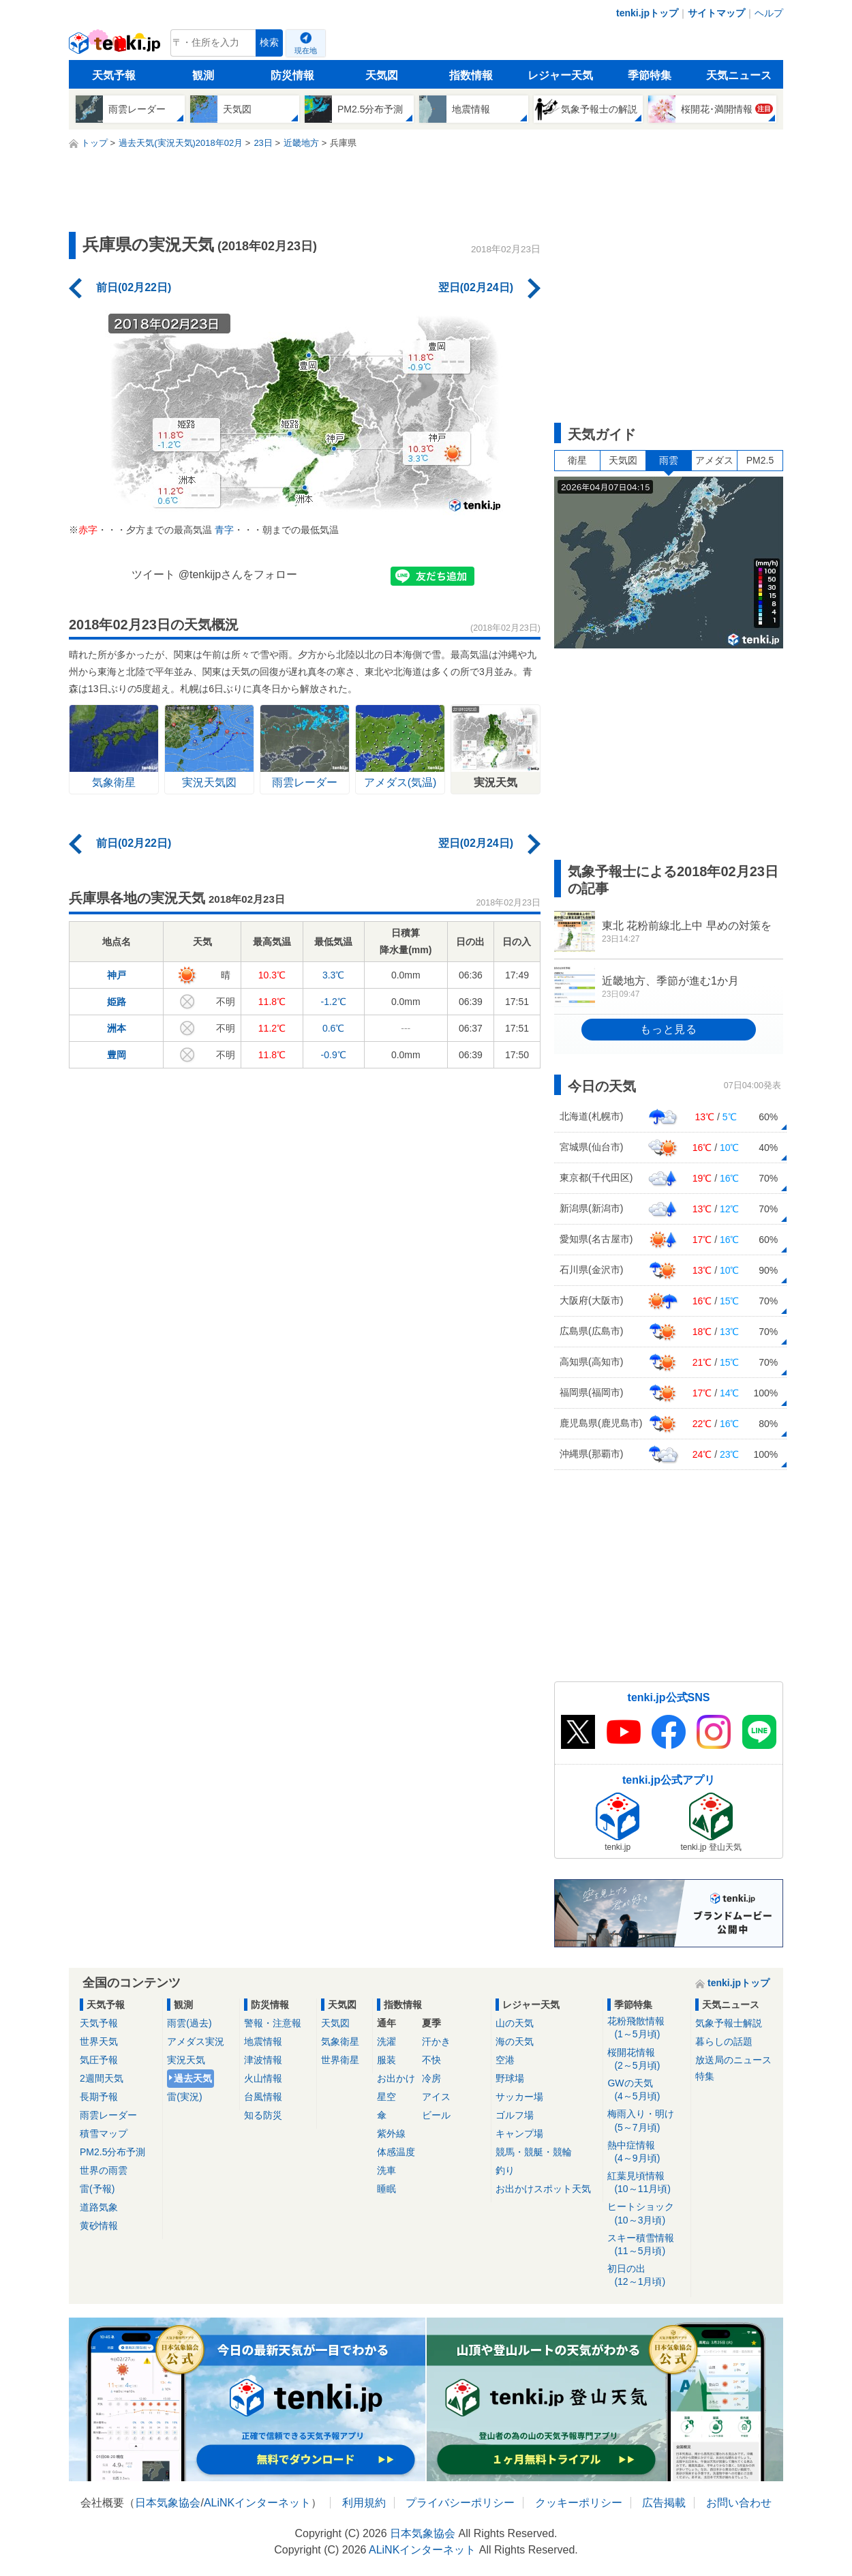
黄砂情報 (99, 2225)
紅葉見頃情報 (646, 2183)
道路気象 (99, 2207)
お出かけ (396, 2078)
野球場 (510, 2078)
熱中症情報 (646, 2152)
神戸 (116, 975)
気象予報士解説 (728, 2023)
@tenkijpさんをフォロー (238, 574)
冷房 (431, 2078)
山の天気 (515, 2023)
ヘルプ (769, 13)
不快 (431, 2059)
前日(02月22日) (133, 287)
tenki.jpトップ (647, 13)
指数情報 (471, 75)
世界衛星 (340, 2059)
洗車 (386, 2170)
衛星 (577, 460)
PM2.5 (760, 460)
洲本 (116, 1028)
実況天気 (186, 2059)
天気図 (381, 75)
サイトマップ (716, 13)
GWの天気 (646, 2090)
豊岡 (116, 1054)
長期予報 (99, 2096)
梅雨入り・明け (646, 2120)
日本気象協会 (167, 2502)
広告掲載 (664, 2502)
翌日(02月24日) (475, 287)
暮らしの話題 (723, 2041)
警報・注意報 (272, 2023)
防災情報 (292, 75)
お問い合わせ (739, 2502)
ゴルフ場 (515, 2115)
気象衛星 (340, 2041)
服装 (386, 2059)
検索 (269, 43)
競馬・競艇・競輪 (534, 2151)
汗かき (436, 2041)
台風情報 (263, 2096)
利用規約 (364, 2502)
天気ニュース (739, 75)
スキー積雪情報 (646, 2245)
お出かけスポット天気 (543, 2188)
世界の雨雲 (103, 2170)
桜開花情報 (646, 2059)
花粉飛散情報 (646, 2028)
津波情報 (263, 2059)
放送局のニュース (733, 2059)
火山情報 (263, 2078)
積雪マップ (103, 2133)
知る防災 (263, 2115)
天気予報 (114, 75)
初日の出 (646, 2275)
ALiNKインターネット (257, 2502)
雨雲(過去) (189, 2023)
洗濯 (386, 2041)
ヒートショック (646, 2213)
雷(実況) (184, 2096)
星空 (386, 2096)
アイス (436, 2096)
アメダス (714, 460)
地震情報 (263, 2041)
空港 (505, 2059)
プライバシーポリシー (460, 2502)
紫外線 (391, 2133)
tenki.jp (116, 46)
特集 (704, 2076)
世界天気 (99, 2041)
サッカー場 (519, 2096)
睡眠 (386, 2188)
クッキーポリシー (578, 2502)
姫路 (116, 1001)
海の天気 (515, 2041)
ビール (436, 2115)
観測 (203, 75)
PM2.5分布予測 (112, 2151)
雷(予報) (97, 2188)
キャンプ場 (519, 2133)
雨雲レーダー (108, 2115)
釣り (505, 2170)
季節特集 (649, 75)
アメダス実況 (195, 2041)
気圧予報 (99, 2059)
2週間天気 (101, 2078)
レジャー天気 (560, 75)
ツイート (153, 574)
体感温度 (396, 2151)
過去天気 (193, 2078)
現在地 (305, 50)
